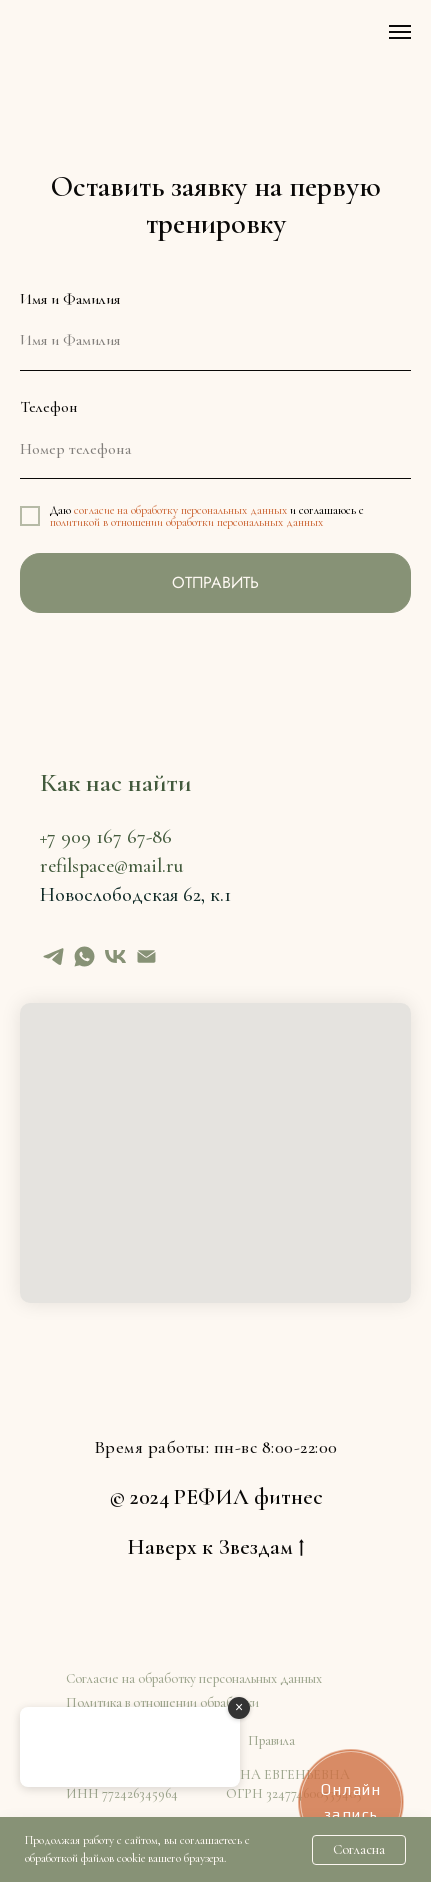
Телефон (49, 407)
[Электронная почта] (146, 956)
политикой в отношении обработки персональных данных (186, 522)
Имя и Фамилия (70, 299)
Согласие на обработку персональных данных (194, 1678)
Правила (271, 1740)
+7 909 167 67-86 (106, 837)
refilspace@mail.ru (111, 866)
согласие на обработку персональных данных (180, 510)
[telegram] (53, 956)
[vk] (115, 956)
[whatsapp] (84, 956)
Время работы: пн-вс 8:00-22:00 (216, 1447)
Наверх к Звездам (215, 1548)
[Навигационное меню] (400, 32)
